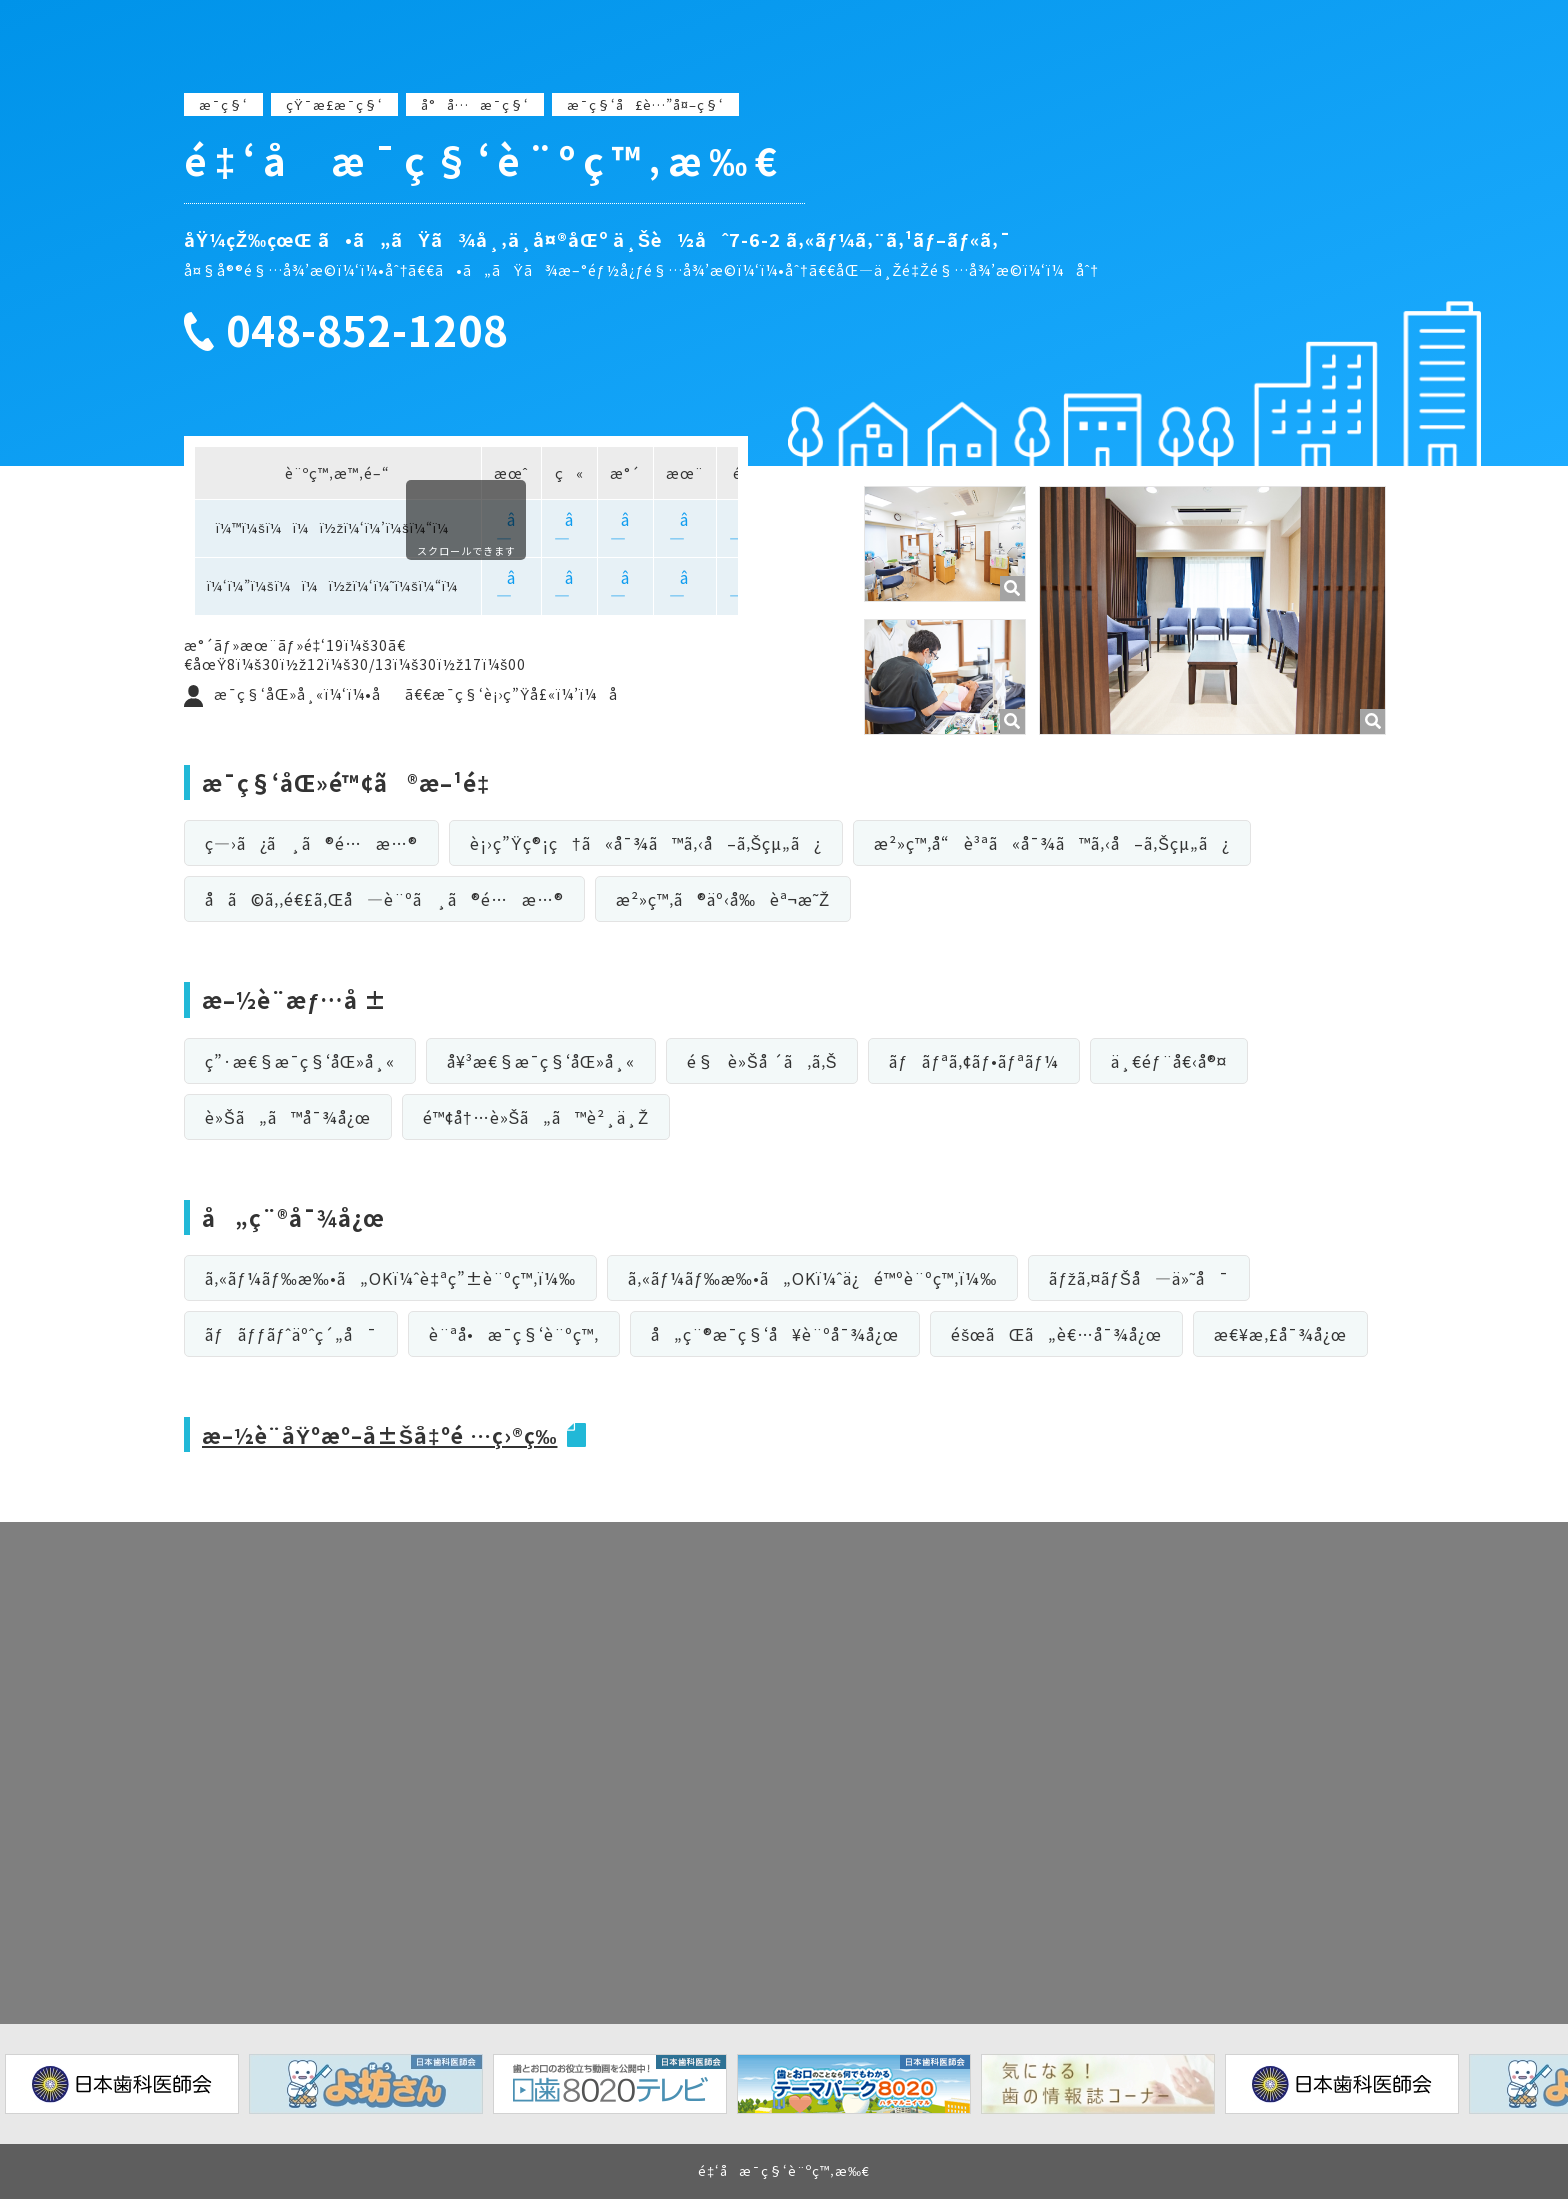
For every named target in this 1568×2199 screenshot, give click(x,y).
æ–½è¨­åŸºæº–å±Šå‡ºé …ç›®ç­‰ (389, 1434)
